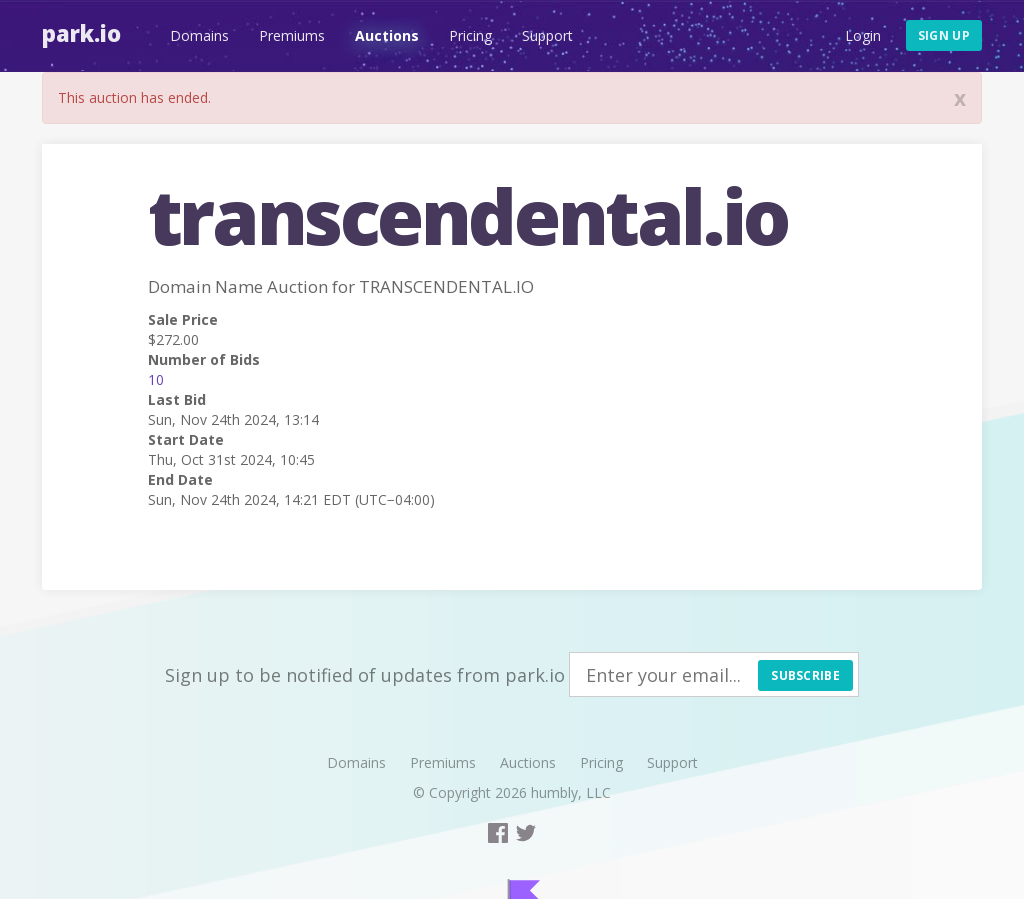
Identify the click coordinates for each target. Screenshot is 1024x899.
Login (863, 35)
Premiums (292, 35)
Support (547, 35)
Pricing (470, 35)
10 (156, 379)
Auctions (387, 35)
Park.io (81, 33)
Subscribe (805, 675)
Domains (199, 35)
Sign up (944, 35)
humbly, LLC (571, 792)
